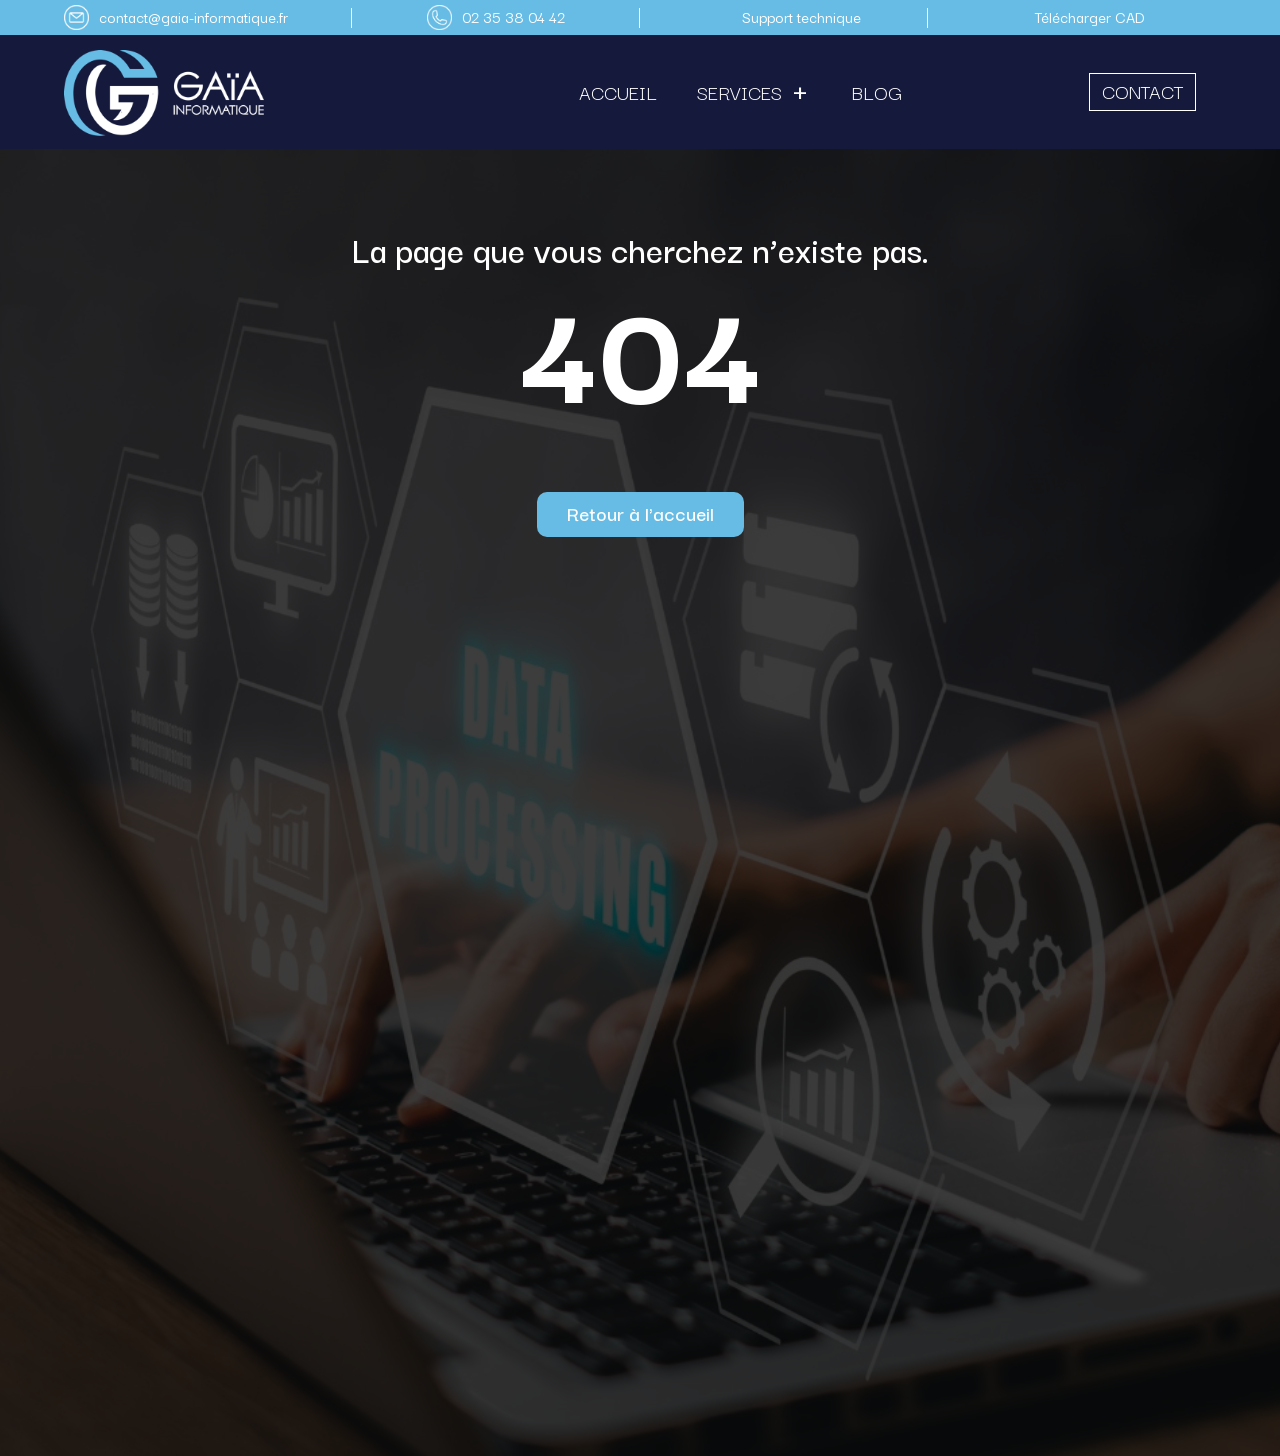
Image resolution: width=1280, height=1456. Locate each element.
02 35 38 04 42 (513, 16)
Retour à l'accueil (640, 513)
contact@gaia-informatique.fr (193, 16)
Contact (1142, 91)
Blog (877, 92)
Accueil (618, 92)
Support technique (801, 16)
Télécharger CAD (1090, 16)
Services (739, 92)
